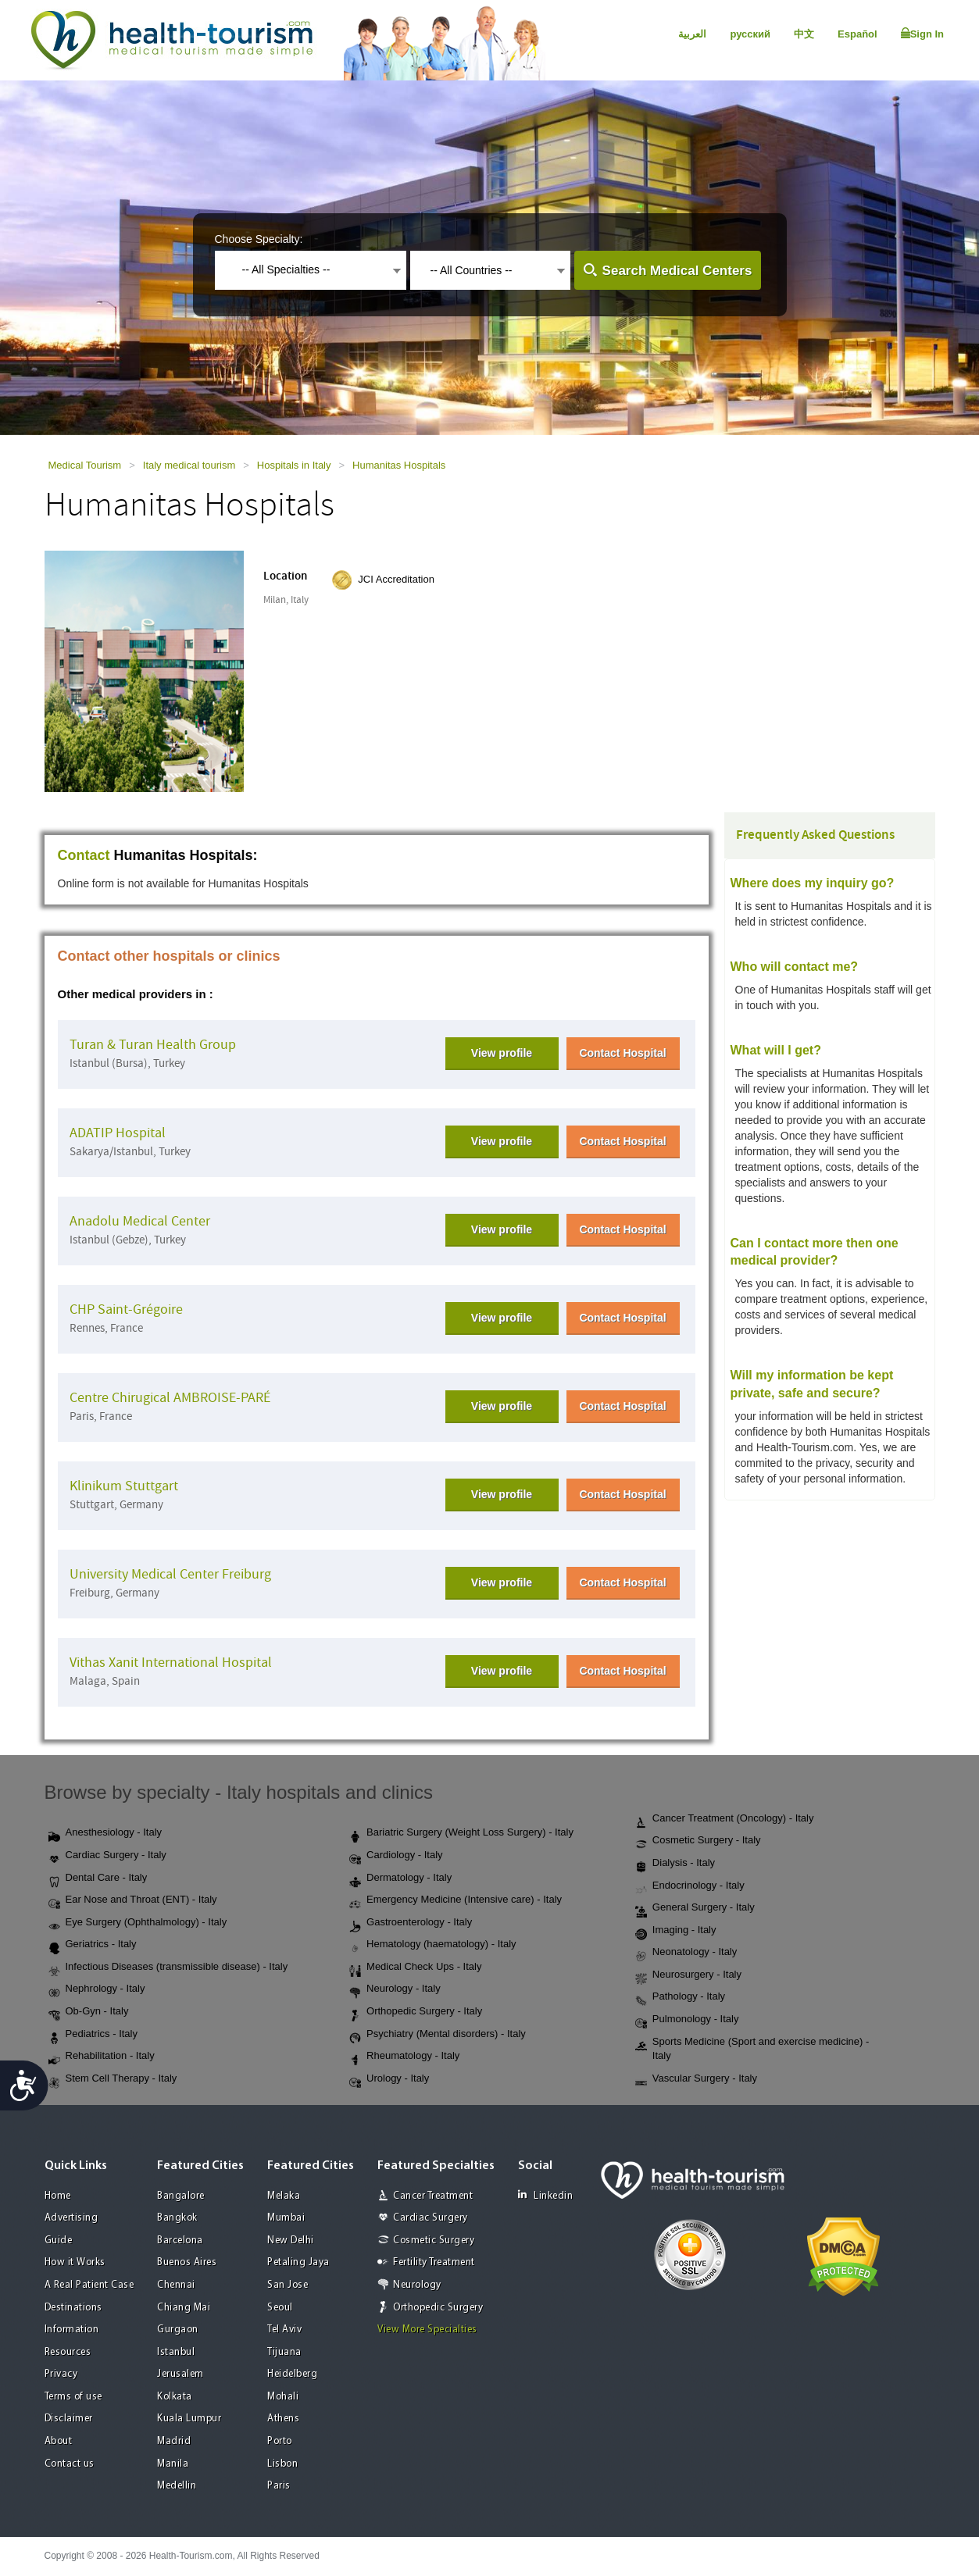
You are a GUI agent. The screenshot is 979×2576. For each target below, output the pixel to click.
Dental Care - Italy (98, 1878)
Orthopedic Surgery (438, 2308)
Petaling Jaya (298, 2262)
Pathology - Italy (680, 1997)
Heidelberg (292, 2374)
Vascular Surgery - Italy (696, 2079)
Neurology (417, 2285)
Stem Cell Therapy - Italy (112, 2079)
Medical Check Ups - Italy (415, 1968)
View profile (501, 1053)
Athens (283, 2419)
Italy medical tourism (189, 465)
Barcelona (180, 2240)
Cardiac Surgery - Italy (107, 1856)
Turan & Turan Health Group (153, 1045)
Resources (68, 2352)
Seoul (280, 2308)
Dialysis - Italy (675, 1864)
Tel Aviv (284, 2329)
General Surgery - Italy (695, 1908)
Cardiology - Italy (396, 1856)
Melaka (283, 2196)
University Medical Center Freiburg (170, 1574)
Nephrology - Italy (96, 1989)
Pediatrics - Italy (93, 2035)
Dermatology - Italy (400, 1878)
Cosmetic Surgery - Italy (698, 1841)
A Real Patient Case (89, 2285)
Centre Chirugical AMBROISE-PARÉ (170, 1398)
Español (857, 34)
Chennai (176, 2285)
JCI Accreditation (396, 579)
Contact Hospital (622, 1053)
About (59, 2441)
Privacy (61, 2374)
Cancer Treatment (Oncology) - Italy (724, 1819)
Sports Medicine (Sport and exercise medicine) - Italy (752, 2048)
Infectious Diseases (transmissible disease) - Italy (168, 1968)
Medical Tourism (85, 465)
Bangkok (177, 2218)
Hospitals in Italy (294, 465)
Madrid (174, 2441)
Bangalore (181, 2196)
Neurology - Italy (395, 1989)
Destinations (73, 2308)
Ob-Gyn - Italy (88, 2012)
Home (58, 2196)
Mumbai (286, 2218)
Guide (59, 2240)
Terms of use (73, 2397)
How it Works (75, 2262)
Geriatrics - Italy (92, 1945)
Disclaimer (69, 2419)
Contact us (70, 2464)
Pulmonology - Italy (687, 2020)
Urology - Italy (389, 2079)
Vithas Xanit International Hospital (171, 1663)
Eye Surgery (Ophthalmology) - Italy (137, 1923)
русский (750, 34)
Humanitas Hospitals (398, 465)
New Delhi (290, 2240)
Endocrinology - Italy (690, 1886)
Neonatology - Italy (686, 1953)
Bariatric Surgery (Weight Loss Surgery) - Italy (461, 1833)
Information (72, 2329)
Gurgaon (177, 2329)
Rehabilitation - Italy (101, 2057)
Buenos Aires (186, 2262)
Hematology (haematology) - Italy (432, 1945)
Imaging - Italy (675, 1931)
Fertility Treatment (434, 2262)
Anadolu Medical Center (140, 1221)
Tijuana (284, 2352)
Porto (279, 2441)
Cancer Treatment (433, 2196)
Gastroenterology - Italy (410, 1923)
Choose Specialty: (259, 239)
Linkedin (545, 2195)
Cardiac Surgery (430, 2218)
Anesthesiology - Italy (105, 1833)
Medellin (176, 2486)
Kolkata (174, 2397)
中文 (804, 34)
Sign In (922, 33)
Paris (279, 2486)
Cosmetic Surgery (433, 2240)
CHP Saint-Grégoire (126, 1309)
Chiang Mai (183, 2308)
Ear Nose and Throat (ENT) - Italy (132, 1900)
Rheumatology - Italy (404, 2057)
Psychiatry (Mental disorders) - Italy (437, 2035)
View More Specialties (427, 2329)
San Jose (287, 2285)
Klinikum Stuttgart (124, 1486)
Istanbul (176, 2352)
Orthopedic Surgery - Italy (415, 2012)
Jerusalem (180, 2374)
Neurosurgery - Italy (688, 1975)
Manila (172, 2464)
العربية (692, 34)
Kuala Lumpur (189, 2419)
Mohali (282, 2397)
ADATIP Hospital (118, 1133)
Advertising (71, 2218)
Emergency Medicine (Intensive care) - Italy (455, 1900)
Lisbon (282, 2464)
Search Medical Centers (677, 270)
